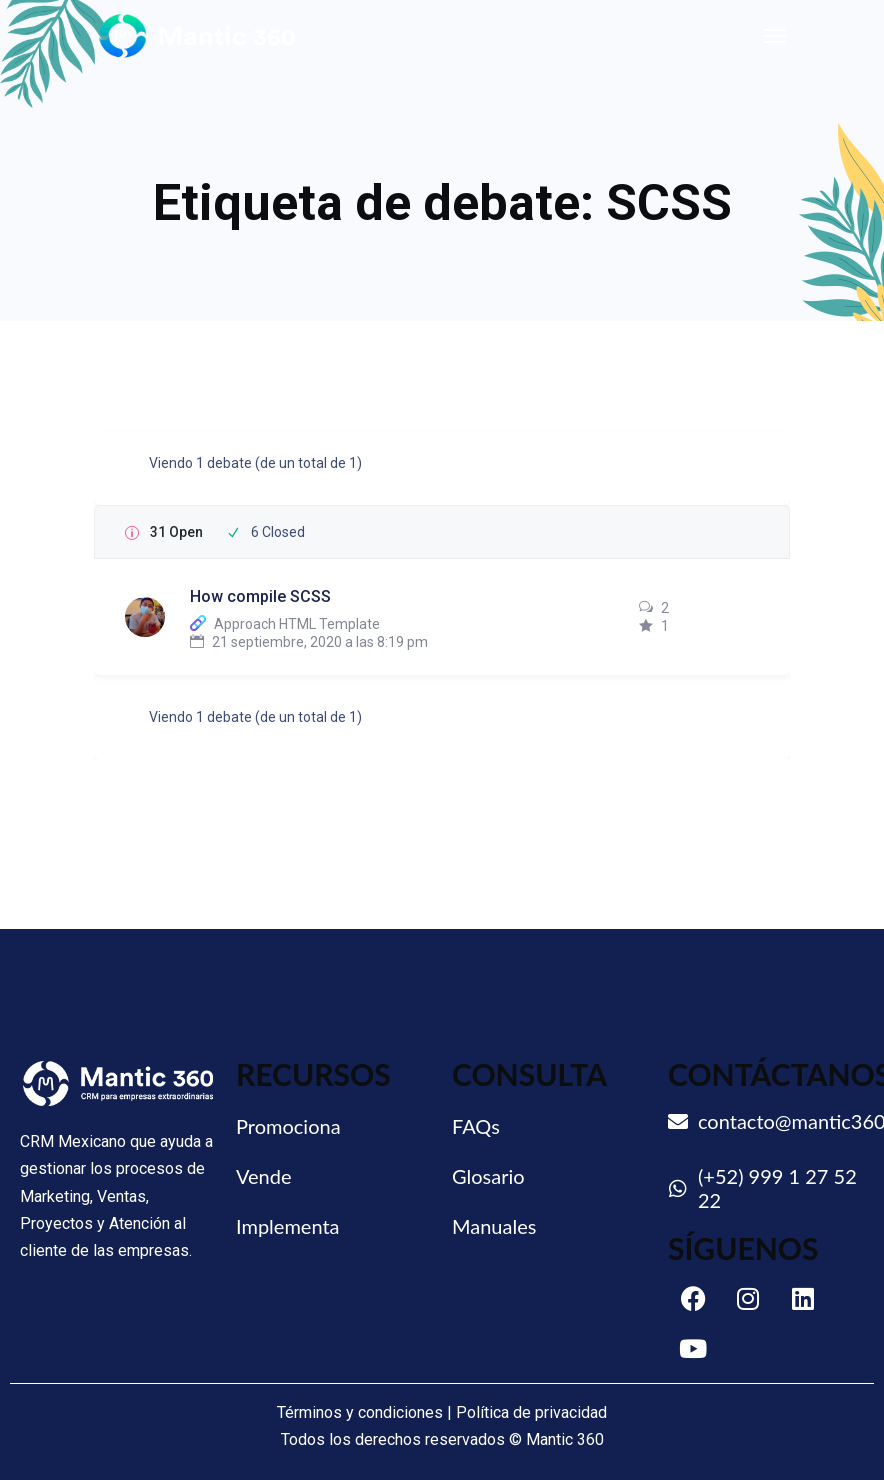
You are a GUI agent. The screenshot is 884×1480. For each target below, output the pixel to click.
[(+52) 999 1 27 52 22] (678, 1189)
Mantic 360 (565, 1439)
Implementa (288, 1226)
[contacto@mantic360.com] (678, 1122)
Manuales (494, 1226)
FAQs (476, 1126)
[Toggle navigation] (775, 36)
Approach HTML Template (297, 624)
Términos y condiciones (360, 1412)
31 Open (176, 532)
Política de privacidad (531, 1412)
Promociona (288, 1126)
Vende (264, 1176)
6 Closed (278, 532)
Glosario (488, 1176)
